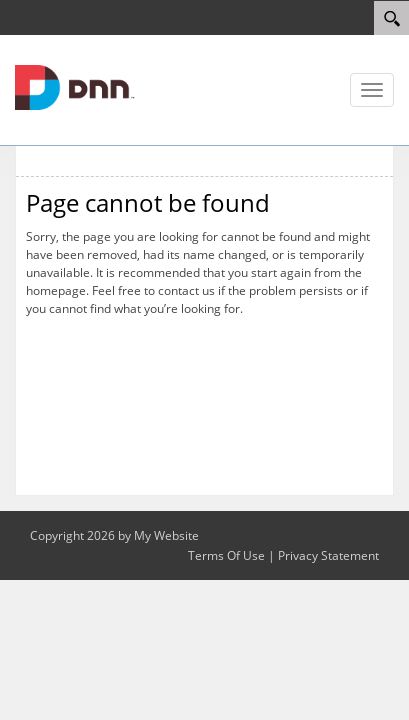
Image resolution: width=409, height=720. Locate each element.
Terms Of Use (226, 555)
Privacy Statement (328, 555)
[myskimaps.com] (75, 86)
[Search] (391, 18)
